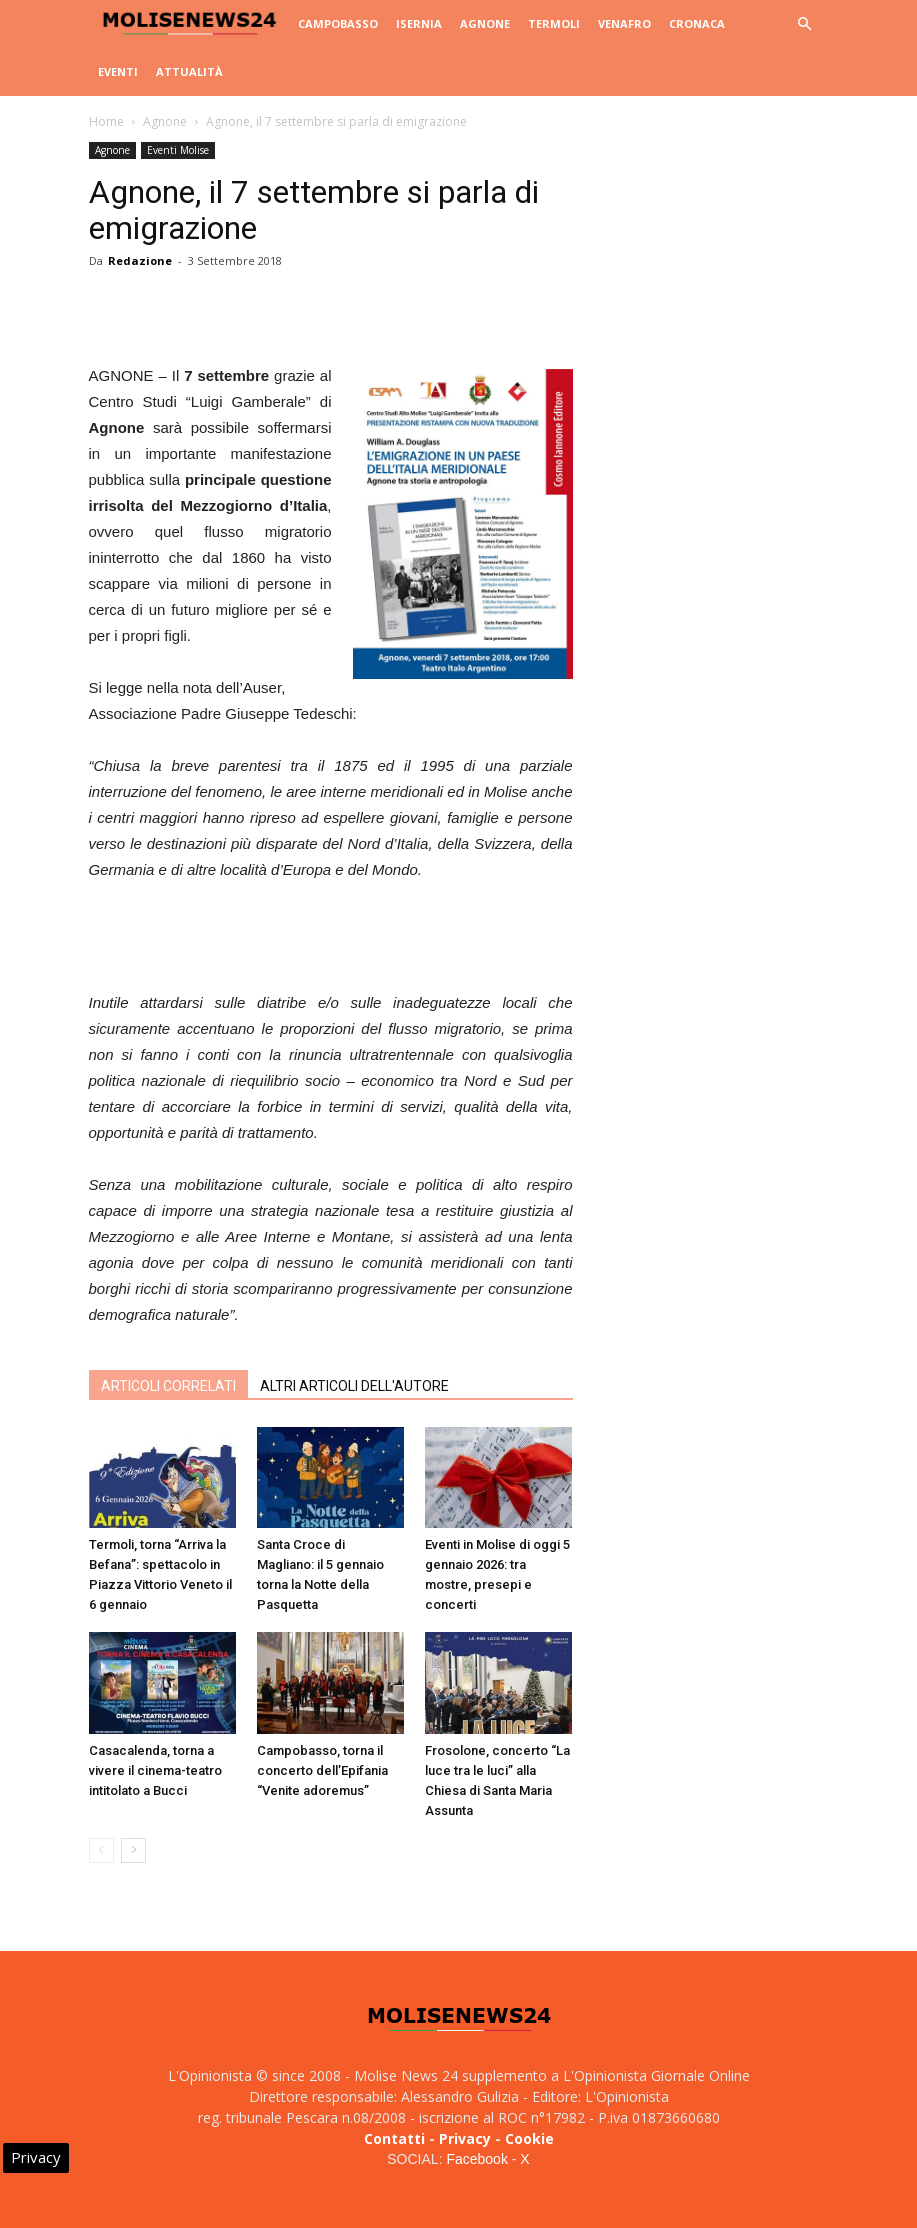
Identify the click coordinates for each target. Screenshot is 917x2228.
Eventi (118, 71)
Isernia (419, 23)
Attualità (189, 71)
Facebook (476, 2159)
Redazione (140, 260)
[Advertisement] (331, 939)
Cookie (529, 2138)
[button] (805, 24)
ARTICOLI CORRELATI (168, 1386)
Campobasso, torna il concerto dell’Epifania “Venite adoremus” (322, 1770)
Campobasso (338, 23)
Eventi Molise (178, 150)
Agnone (485, 23)
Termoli (554, 23)
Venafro (624, 23)
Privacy (465, 2138)
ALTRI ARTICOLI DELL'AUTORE (354, 1386)
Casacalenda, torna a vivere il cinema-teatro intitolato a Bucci (155, 1770)
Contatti (394, 2138)
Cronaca (697, 23)
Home (106, 121)
